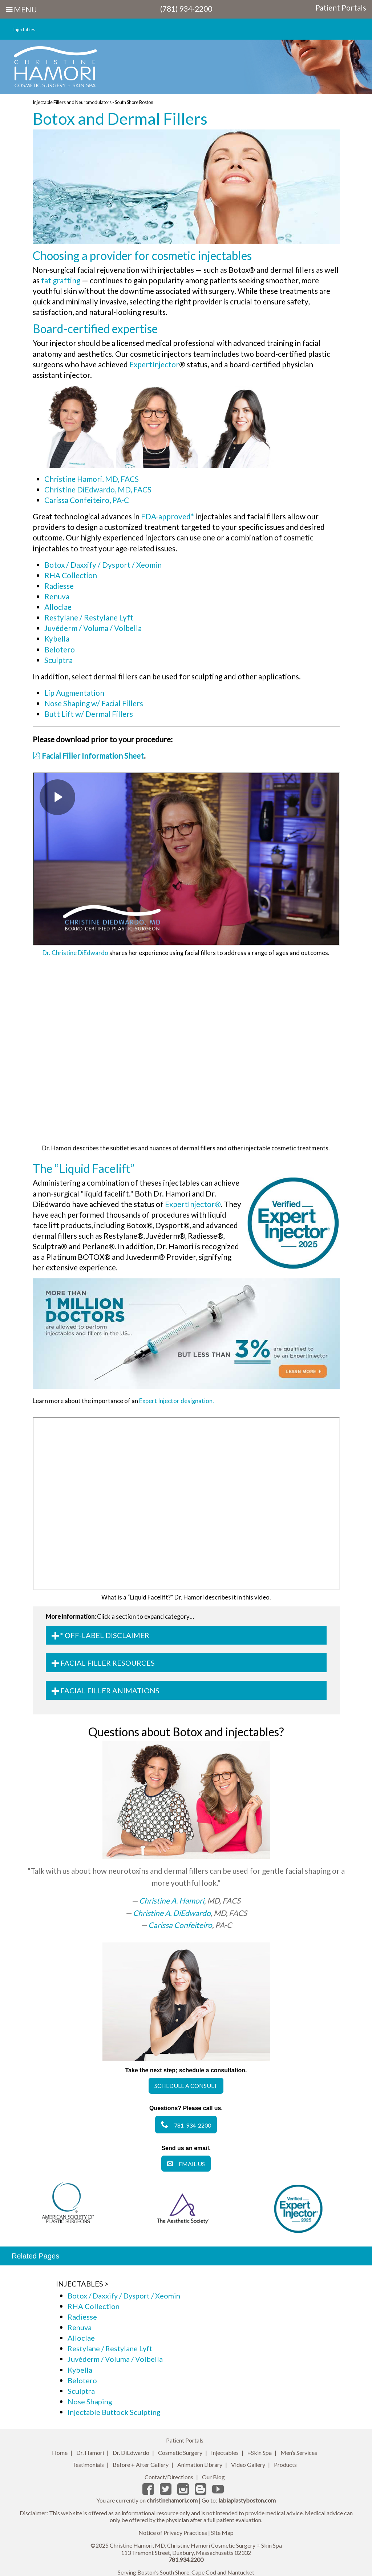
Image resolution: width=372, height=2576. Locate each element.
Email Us (186, 2163)
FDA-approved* (167, 516)
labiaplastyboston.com (247, 2500)
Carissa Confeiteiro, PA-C (86, 499)
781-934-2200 (186, 2125)
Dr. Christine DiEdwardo (75, 952)
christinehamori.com (172, 2500)
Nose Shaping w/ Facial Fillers (93, 703)
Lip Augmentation (74, 692)
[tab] (186, 1635)
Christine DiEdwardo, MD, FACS (97, 489)
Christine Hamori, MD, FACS (91, 478)
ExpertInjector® (193, 1204)
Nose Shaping (90, 2401)
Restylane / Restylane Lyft (88, 617)
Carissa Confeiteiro (180, 1924)
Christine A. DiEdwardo (172, 1912)
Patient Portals (340, 8)
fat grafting (60, 280)
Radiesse (59, 585)
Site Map (222, 2532)
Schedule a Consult (186, 2085)
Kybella (56, 638)
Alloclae (58, 606)
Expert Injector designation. (176, 1401)
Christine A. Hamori (171, 1900)
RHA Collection (70, 575)
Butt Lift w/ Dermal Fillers (88, 713)
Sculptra (58, 659)
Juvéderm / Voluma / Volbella (93, 627)
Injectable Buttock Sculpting (114, 2412)
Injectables (24, 29)
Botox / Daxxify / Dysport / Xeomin (103, 564)
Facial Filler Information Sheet (88, 755)
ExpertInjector (154, 364)
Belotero (59, 649)
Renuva (56, 596)
